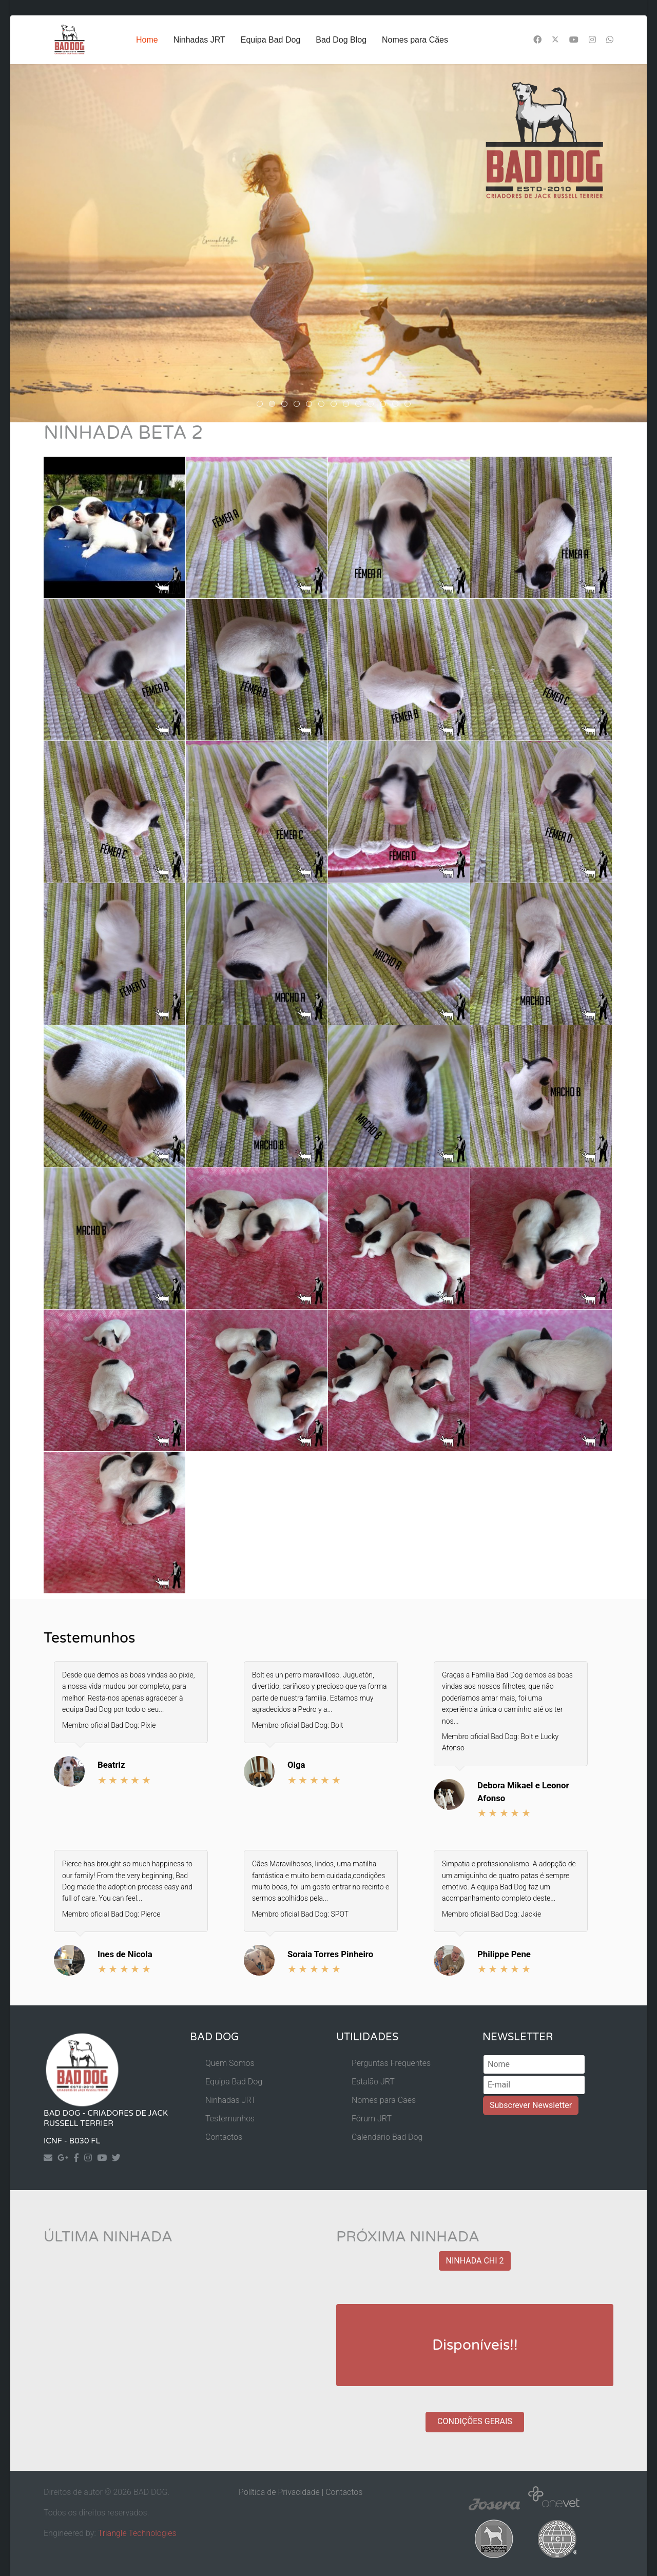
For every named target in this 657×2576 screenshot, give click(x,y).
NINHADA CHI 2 (475, 2261)
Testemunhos (230, 2118)
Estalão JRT (373, 2081)
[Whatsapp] (609, 40)
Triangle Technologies (137, 2533)
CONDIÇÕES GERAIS (474, 2421)
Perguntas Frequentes (391, 2063)
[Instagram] (592, 40)
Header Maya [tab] (373, 406)
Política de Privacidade (279, 2492)
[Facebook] (537, 40)
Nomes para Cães (415, 39)
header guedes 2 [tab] (299, 406)
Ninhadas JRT (199, 39)
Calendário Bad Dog (387, 2137)
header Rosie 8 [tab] (262, 406)
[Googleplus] (65, 2157)
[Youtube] (573, 40)
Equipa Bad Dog (271, 39)
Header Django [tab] (385, 406)
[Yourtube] (104, 2157)
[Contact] (50, 2157)
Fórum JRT (372, 2118)
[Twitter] (555, 40)
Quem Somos (230, 2063)
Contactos (223, 2137)
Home (147, 39)
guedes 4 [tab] (336, 406)
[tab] (407, 404)
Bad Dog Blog (341, 39)
